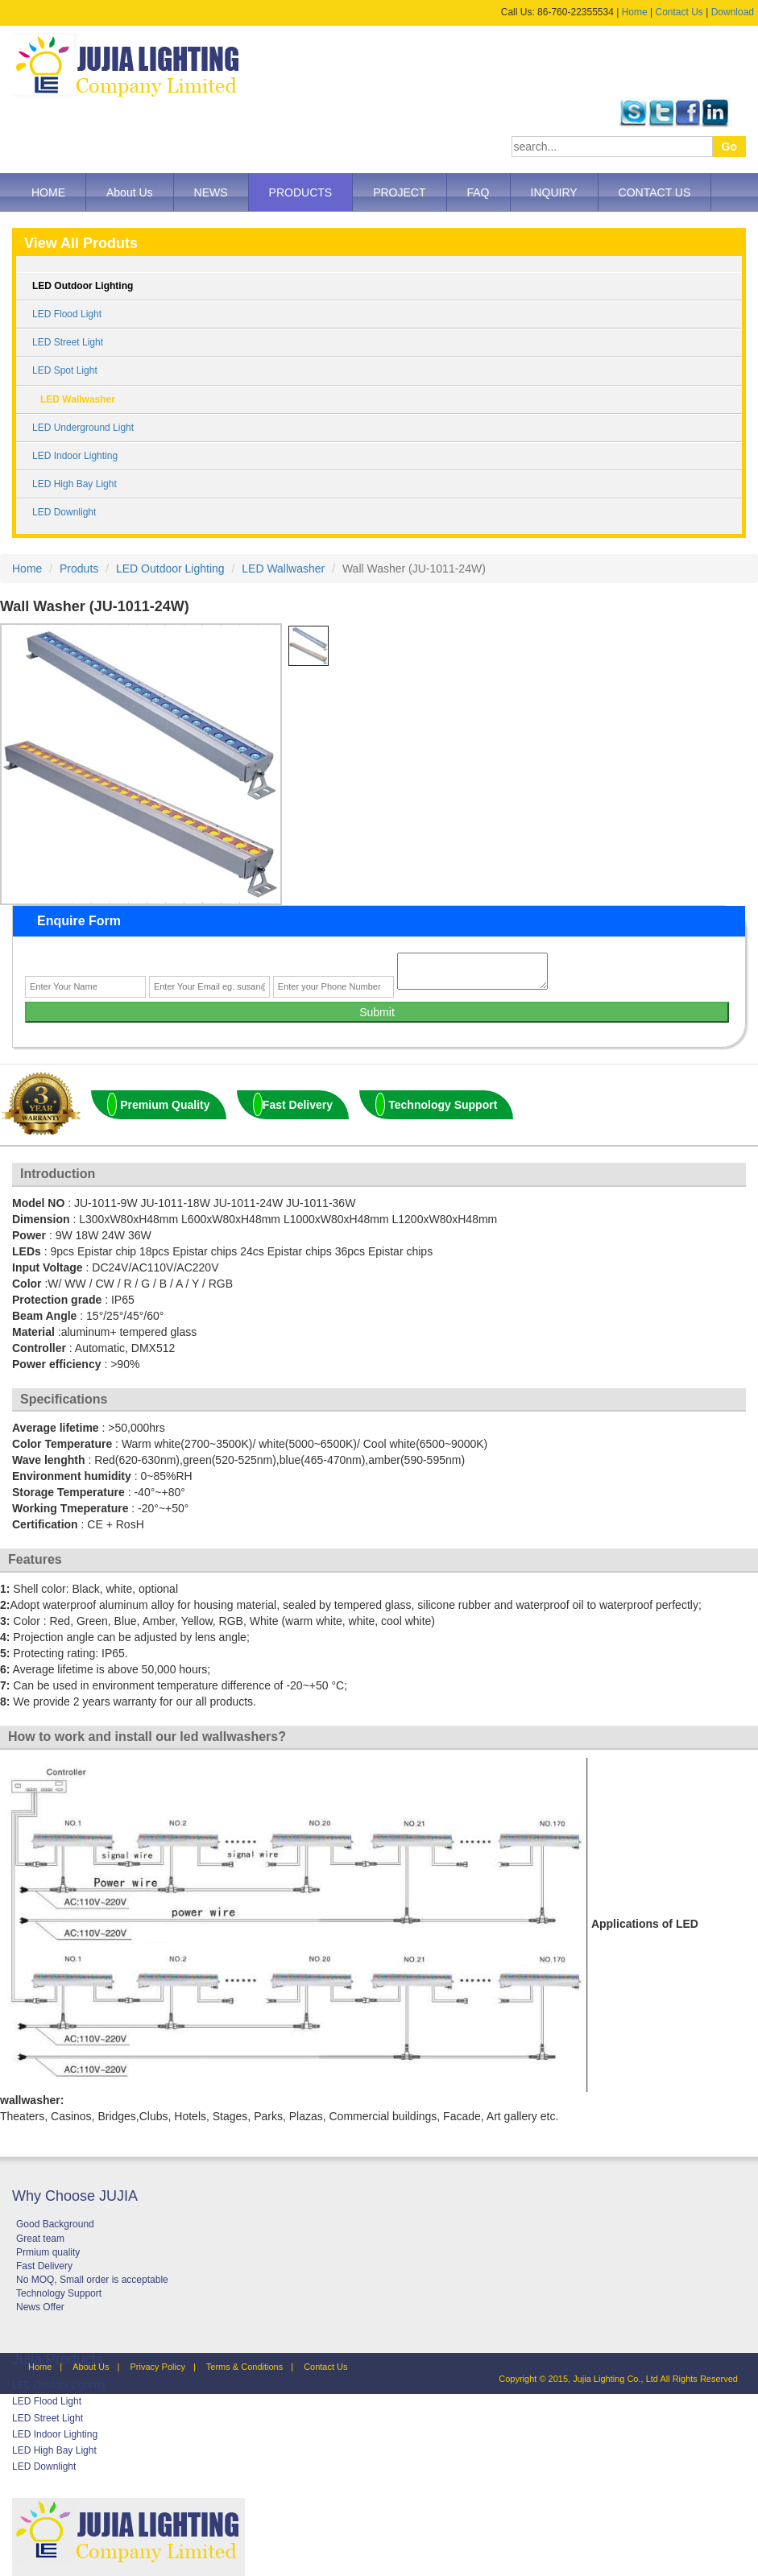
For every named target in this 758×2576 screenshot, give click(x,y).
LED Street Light (67, 342)
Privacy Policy (157, 2366)
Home (635, 12)
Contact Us (678, 12)
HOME (48, 192)
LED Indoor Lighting (75, 455)
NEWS (211, 192)
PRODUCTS (301, 192)
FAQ (478, 192)
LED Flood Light (66, 314)
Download (732, 12)
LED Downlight (64, 512)
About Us (129, 192)
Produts (79, 568)
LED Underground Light (83, 427)
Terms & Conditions (244, 2366)
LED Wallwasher (77, 399)
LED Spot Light (64, 370)
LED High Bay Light (74, 484)
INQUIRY (554, 192)
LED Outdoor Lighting (82, 286)
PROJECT (399, 192)
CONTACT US (655, 192)
